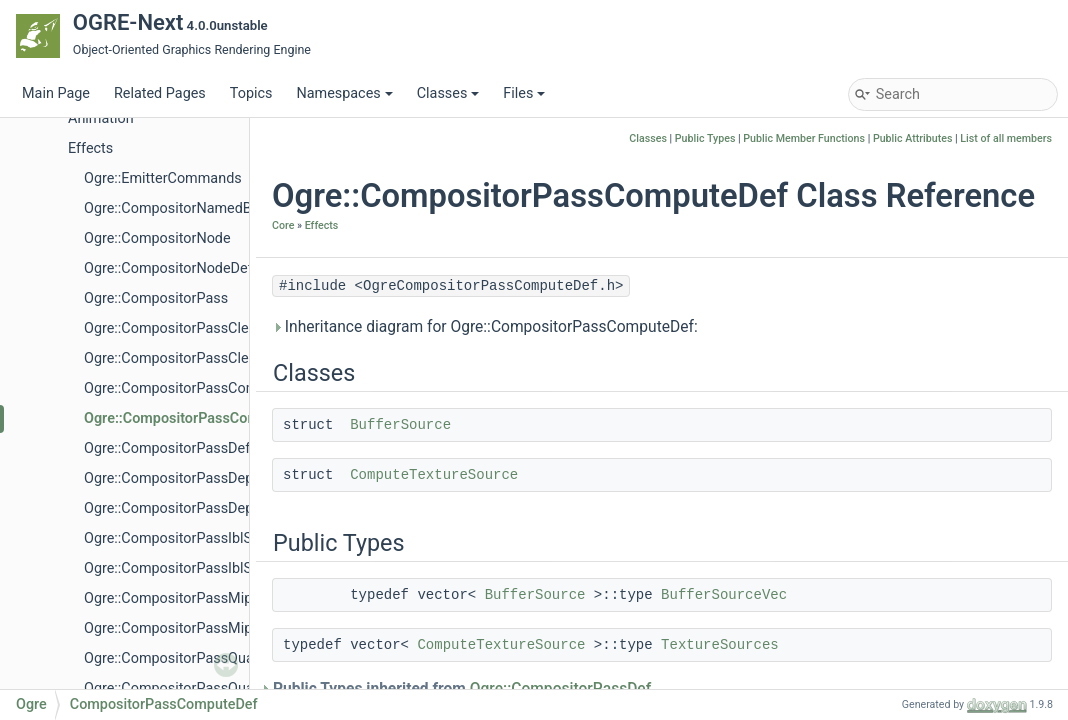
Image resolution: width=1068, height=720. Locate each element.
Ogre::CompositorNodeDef (168, 268)
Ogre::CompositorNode (157, 238)
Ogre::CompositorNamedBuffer (183, 208)
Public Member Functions (804, 138)
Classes (448, 93)
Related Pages (160, 93)
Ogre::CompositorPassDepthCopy (191, 478)
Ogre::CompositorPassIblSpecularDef (203, 568)
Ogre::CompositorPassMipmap (182, 598)
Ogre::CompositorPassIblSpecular (192, 538)
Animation (101, 118)
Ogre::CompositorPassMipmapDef (193, 628)
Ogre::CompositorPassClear (172, 328)
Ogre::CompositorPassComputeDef (197, 418)
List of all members (1006, 138)
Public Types (705, 138)
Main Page (56, 93)
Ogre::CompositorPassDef (167, 448)
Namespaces (344, 93)
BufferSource (400, 425)
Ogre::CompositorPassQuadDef (184, 688)
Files (524, 93)
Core (283, 225)
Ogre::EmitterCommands (163, 178)
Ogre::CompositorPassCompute (185, 388)
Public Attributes (913, 138)
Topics (251, 93)
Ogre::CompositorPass (156, 298)
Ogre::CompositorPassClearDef (183, 358)
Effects (90, 148)
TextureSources (720, 645)
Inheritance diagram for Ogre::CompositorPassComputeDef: (485, 327)
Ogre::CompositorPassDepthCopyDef (202, 508)
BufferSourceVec (724, 595)
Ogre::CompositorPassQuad (173, 658)
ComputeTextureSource (434, 475)
